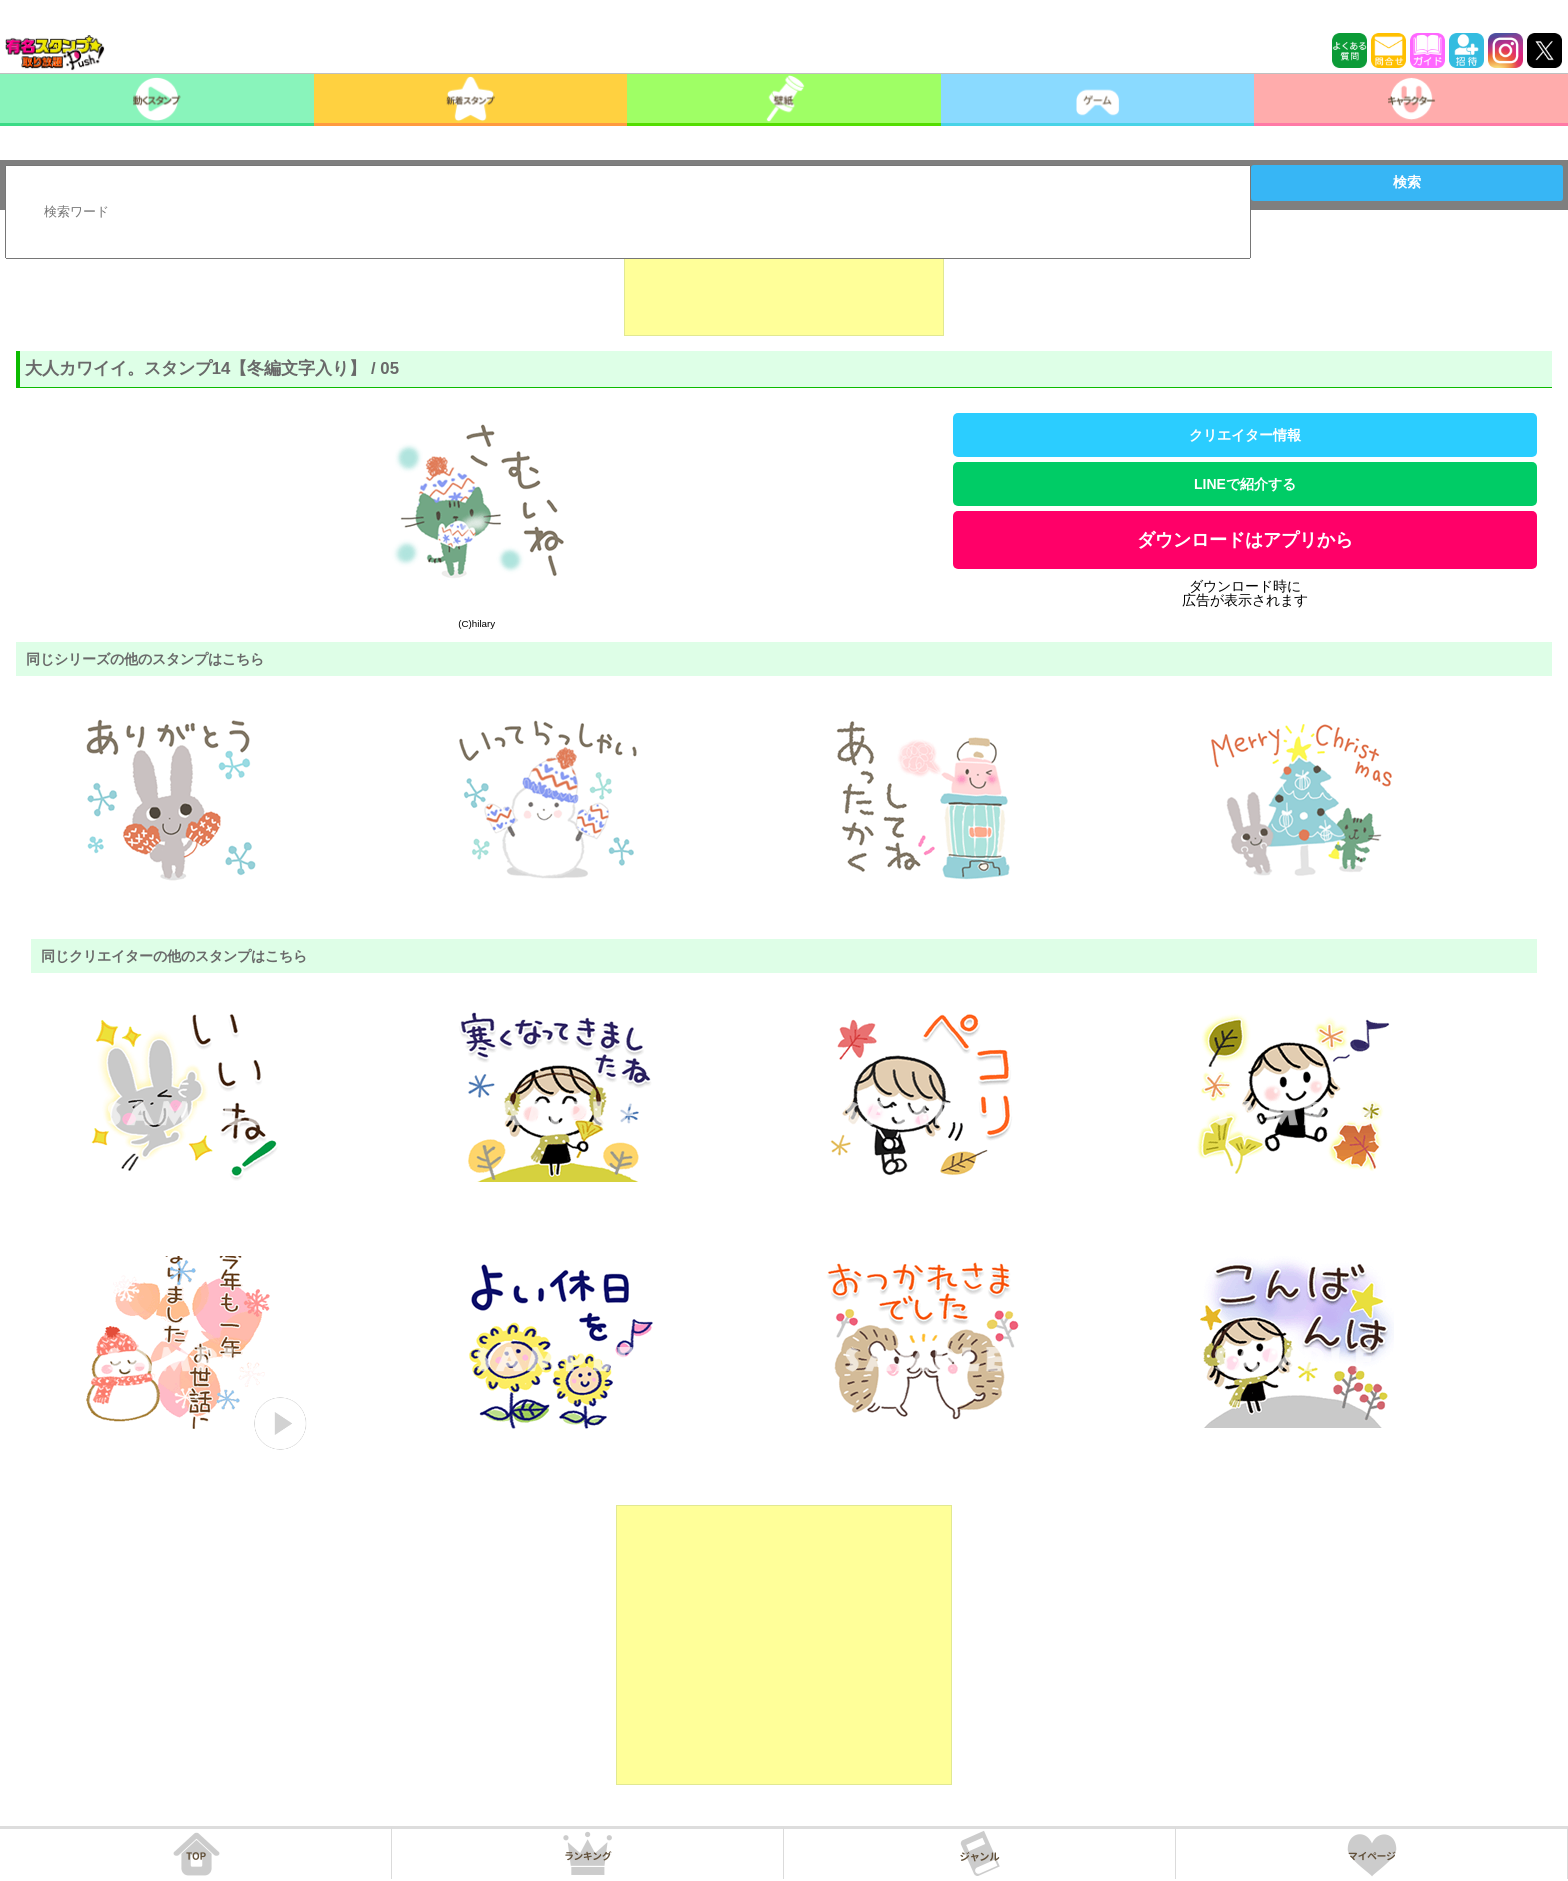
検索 (1407, 182)
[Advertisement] (784, 286)
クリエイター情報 (1245, 435)
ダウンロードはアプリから (1245, 540)
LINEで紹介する (1245, 484)
